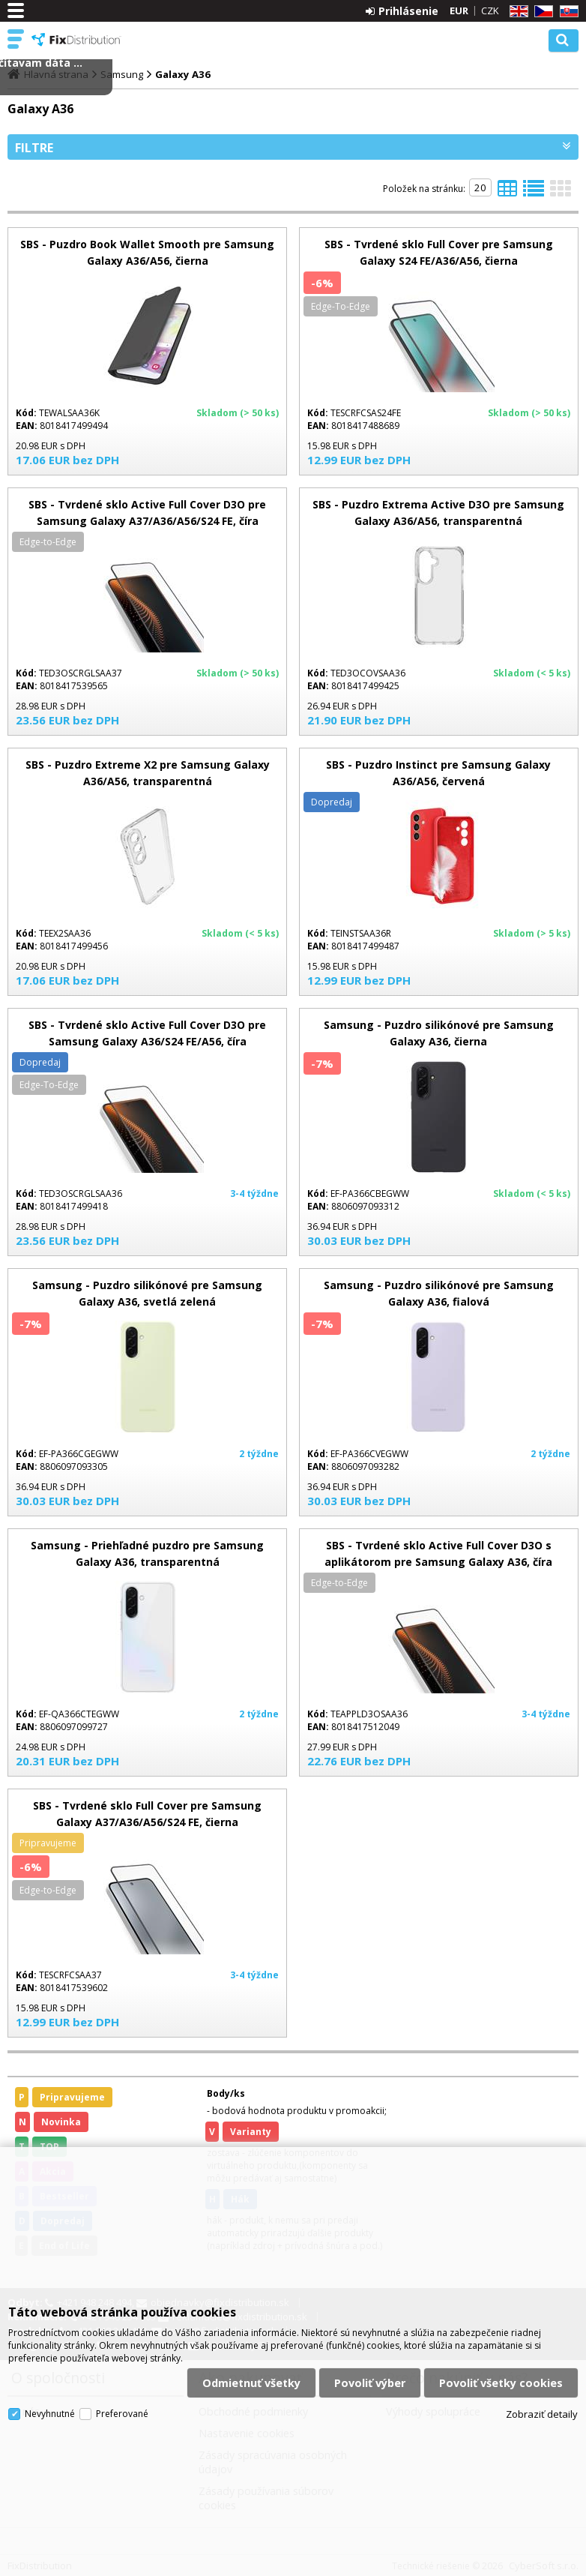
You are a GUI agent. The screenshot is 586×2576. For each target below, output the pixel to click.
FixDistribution (76, 39)
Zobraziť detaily (542, 2414)
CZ (541, 11)
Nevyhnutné (50, 2413)
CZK (490, 10)
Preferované (122, 2413)
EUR (459, 10)
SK (567, 11)
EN (516, 11)
